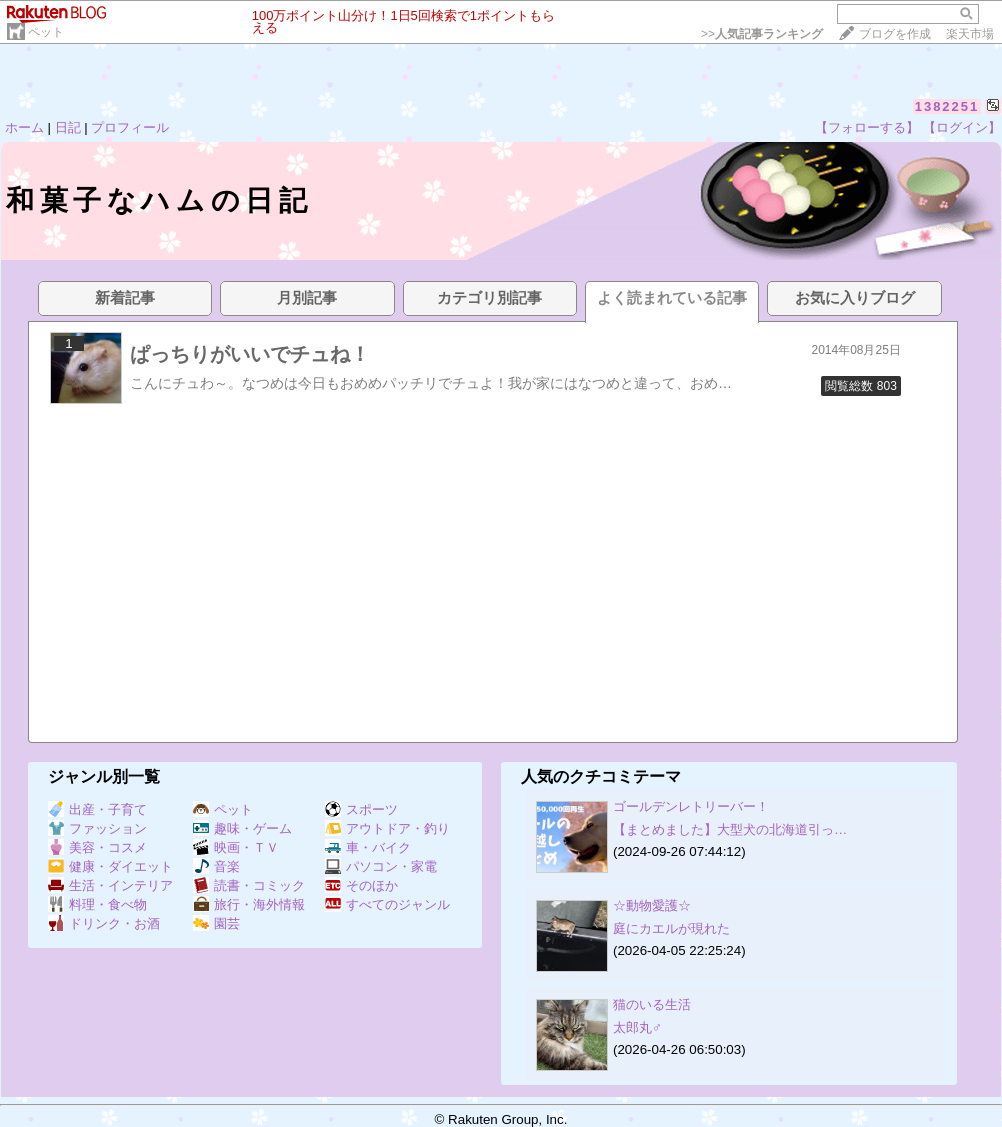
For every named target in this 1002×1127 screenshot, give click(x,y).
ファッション (97, 828)
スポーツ (361, 809)
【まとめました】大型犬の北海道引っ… (730, 829)
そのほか (361, 885)
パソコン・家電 (381, 866)
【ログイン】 (962, 127)
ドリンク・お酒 (104, 923)
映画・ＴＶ (236, 847)
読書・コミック (249, 885)
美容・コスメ (97, 847)
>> (762, 34)
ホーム (24, 127)
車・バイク (368, 847)
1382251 (947, 106)
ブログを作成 (895, 34)
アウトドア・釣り (387, 828)
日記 (68, 127)
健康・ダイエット (110, 866)
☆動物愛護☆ (652, 905)
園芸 (216, 923)
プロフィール (130, 127)
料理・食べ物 (97, 904)
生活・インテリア (110, 885)
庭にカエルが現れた (671, 928)
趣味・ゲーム (242, 828)
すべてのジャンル (387, 904)
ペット (46, 32)
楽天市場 (970, 34)
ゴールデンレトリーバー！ (691, 806)
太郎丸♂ (637, 1027)
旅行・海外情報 (249, 904)
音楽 (216, 866)
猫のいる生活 (652, 1004)
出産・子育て (97, 809)
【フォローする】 (867, 127)
